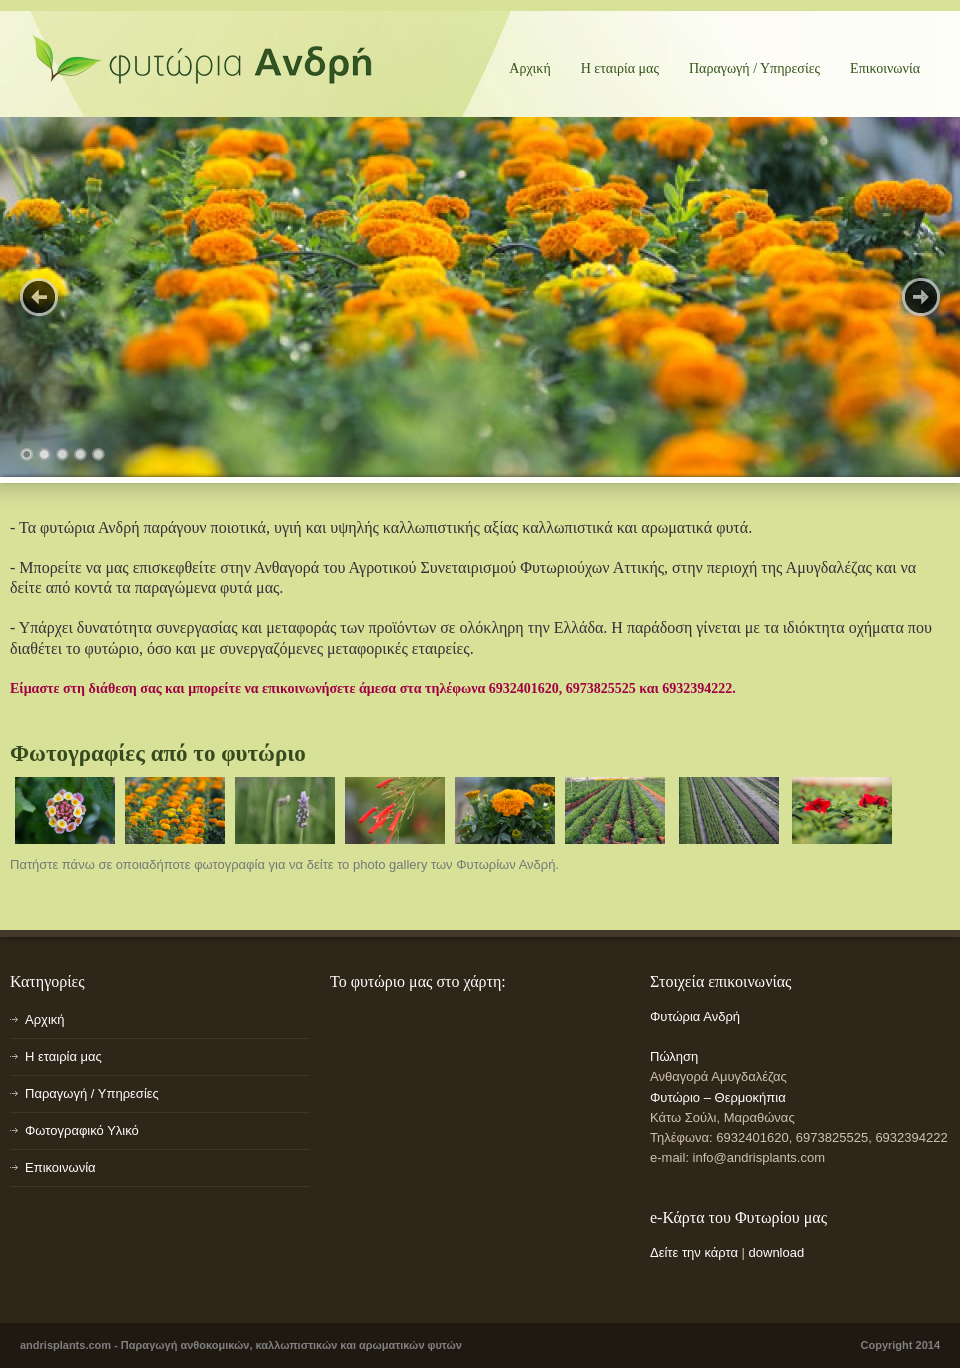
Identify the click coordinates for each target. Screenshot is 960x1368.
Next (921, 297)
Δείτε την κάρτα (694, 1252)
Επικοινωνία (885, 68)
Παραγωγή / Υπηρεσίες (754, 68)
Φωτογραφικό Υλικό (82, 1130)
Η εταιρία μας (620, 68)
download (777, 1252)
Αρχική (529, 68)
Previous (39, 297)
